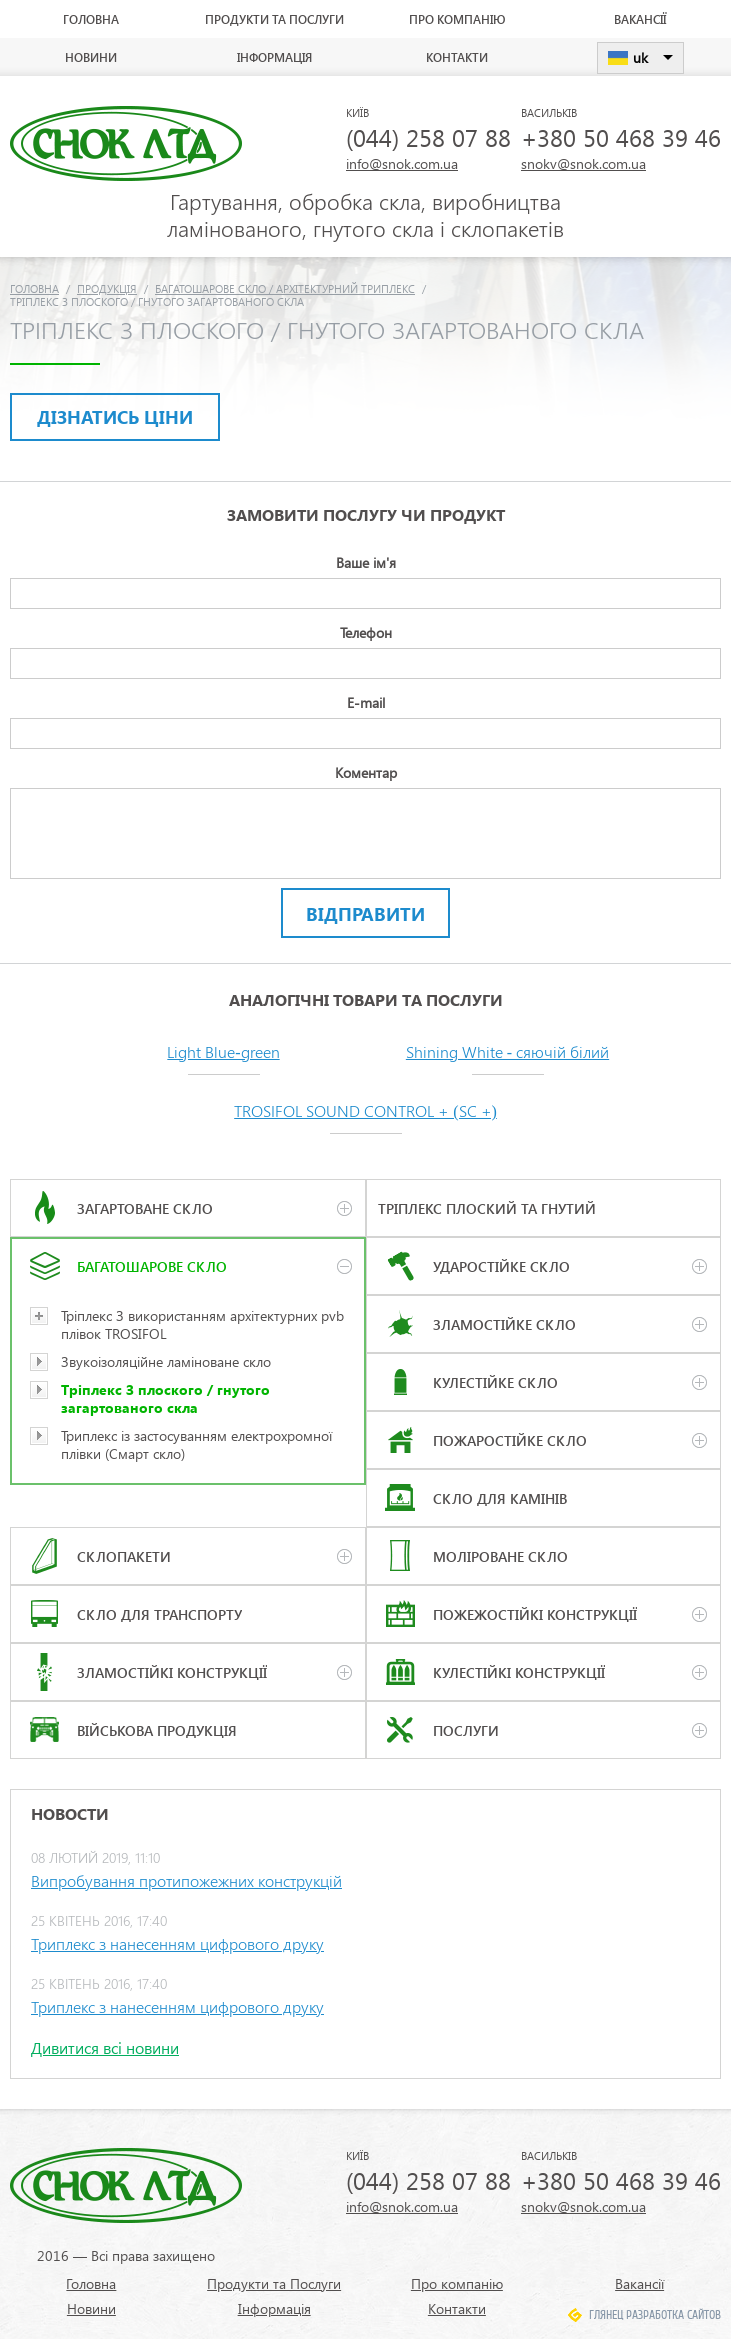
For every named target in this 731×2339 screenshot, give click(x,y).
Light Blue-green (223, 1051)
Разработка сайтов (673, 2315)
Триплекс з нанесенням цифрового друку (177, 1943)
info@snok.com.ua (402, 163)
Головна (91, 19)
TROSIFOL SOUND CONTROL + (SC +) (365, 1110)
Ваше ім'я (366, 562)
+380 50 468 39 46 (621, 137)
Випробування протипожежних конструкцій (186, 1880)
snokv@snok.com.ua (583, 163)
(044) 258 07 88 (428, 137)
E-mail (366, 702)
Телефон (366, 632)
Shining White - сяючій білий (507, 1051)
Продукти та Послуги (274, 19)
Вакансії (640, 19)
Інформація (274, 57)
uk (640, 57)
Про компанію (457, 19)
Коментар (366, 772)
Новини (91, 57)
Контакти (457, 57)
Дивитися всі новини (105, 2047)
